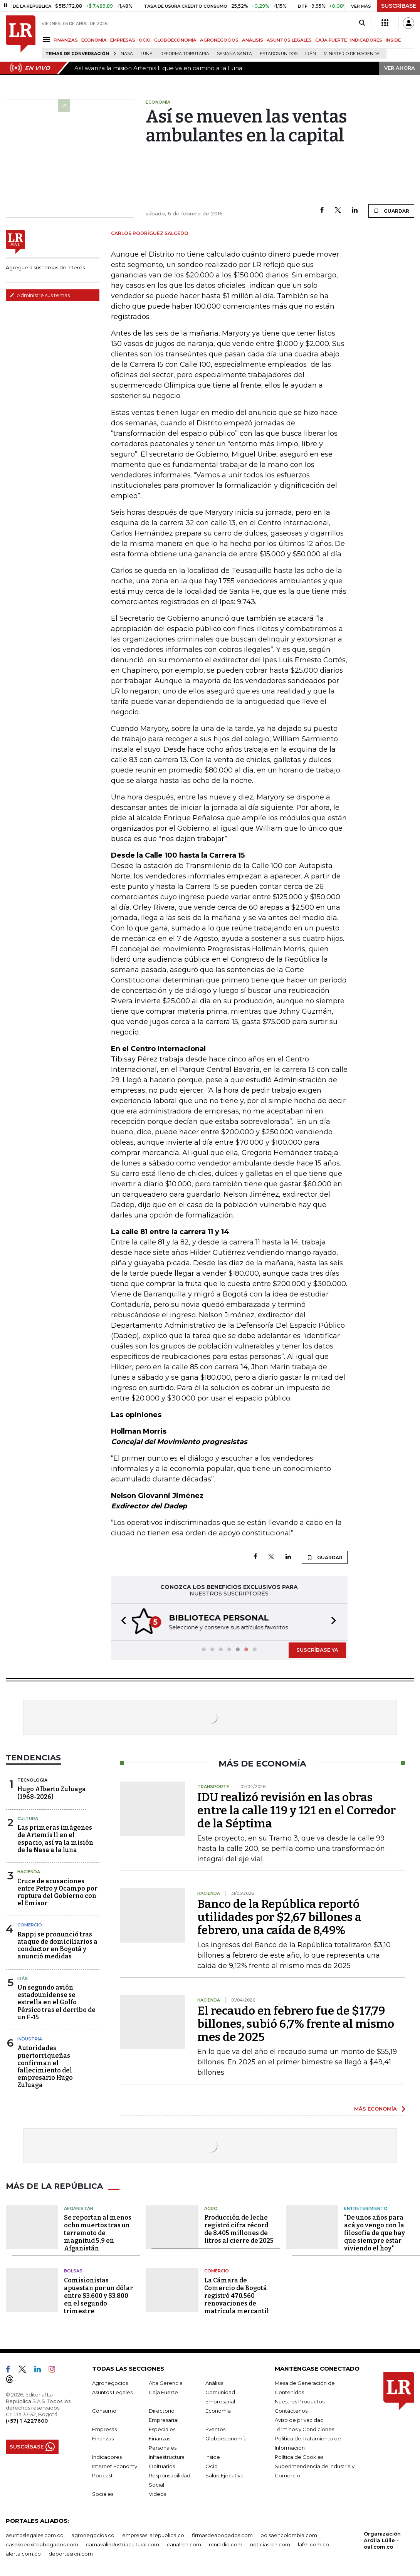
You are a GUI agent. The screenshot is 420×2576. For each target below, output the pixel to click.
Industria (29, 2038)
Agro (211, 2207)
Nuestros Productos (299, 2401)
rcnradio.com (225, 2544)
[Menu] (48, 39)
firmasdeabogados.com (222, 2534)
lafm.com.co (313, 2544)
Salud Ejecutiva (224, 2475)
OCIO (145, 40)
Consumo (104, 2410)
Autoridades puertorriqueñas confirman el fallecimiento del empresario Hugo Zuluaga (45, 2066)
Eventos (215, 2428)
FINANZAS (66, 40)
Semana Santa (234, 53)
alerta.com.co (23, 2553)
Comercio (29, 1924)
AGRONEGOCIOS (219, 40)
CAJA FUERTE (331, 40)
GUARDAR (391, 211)
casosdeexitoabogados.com (42, 2544)
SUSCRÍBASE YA (317, 1649)
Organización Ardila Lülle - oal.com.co (382, 2539)
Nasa (127, 53)
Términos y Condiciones (304, 2428)
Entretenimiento (366, 2207)
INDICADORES (366, 40)
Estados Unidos (278, 53)
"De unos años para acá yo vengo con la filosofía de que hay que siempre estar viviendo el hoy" (374, 2232)
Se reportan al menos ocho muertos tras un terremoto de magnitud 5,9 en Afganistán (97, 2232)
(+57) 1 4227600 (27, 2420)
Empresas (104, 2428)
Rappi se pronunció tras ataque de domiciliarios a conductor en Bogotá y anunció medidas (57, 1945)
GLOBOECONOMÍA (175, 40)
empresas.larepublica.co (153, 2534)
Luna (147, 53)
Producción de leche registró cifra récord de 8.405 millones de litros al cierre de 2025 (239, 2228)
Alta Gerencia (166, 2382)
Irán (310, 53)
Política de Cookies (299, 2456)
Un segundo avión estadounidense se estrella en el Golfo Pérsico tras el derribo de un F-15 (56, 2001)
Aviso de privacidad (299, 2419)
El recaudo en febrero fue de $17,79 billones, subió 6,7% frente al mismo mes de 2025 (295, 2023)
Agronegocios (110, 2382)
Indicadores (107, 2456)
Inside (212, 2456)
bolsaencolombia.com (288, 2534)
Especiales (162, 2428)
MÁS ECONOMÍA (375, 2108)
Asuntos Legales (112, 2391)
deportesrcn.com (71, 2553)
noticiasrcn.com (270, 2544)
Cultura (27, 1817)
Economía (218, 2410)
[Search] (362, 23)
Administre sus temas (40, 295)
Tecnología (32, 1779)
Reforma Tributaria (184, 53)
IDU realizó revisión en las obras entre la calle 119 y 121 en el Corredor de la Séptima (296, 1810)
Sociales (102, 2493)
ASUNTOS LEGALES (289, 40)
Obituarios (162, 2465)
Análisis (214, 2382)
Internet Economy (114, 2465)
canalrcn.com (184, 2544)
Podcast (102, 2475)
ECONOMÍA (94, 40)
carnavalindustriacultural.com (122, 2544)
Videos (157, 2493)
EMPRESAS (122, 40)
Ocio (211, 2465)
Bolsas (73, 2270)
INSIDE (393, 40)
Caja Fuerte (163, 2391)
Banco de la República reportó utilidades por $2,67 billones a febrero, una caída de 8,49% (279, 1916)
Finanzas (103, 2438)
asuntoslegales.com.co (35, 2534)
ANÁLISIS (252, 40)
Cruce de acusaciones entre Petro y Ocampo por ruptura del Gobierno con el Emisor (57, 1891)
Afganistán (78, 2207)
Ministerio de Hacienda (352, 53)
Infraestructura (167, 2456)
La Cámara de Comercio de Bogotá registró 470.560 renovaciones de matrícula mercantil (236, 2295)
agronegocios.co (92, 2534)
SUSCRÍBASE (398, 5)
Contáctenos (291, 2410)
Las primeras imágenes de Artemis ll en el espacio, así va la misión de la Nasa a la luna (55, 1838)
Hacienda (28, 1871)
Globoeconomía (226, 2438)
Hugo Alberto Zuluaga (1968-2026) (51, 1792)
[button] (121, 1621)
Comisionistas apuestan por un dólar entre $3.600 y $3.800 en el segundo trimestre (98, 2295)
